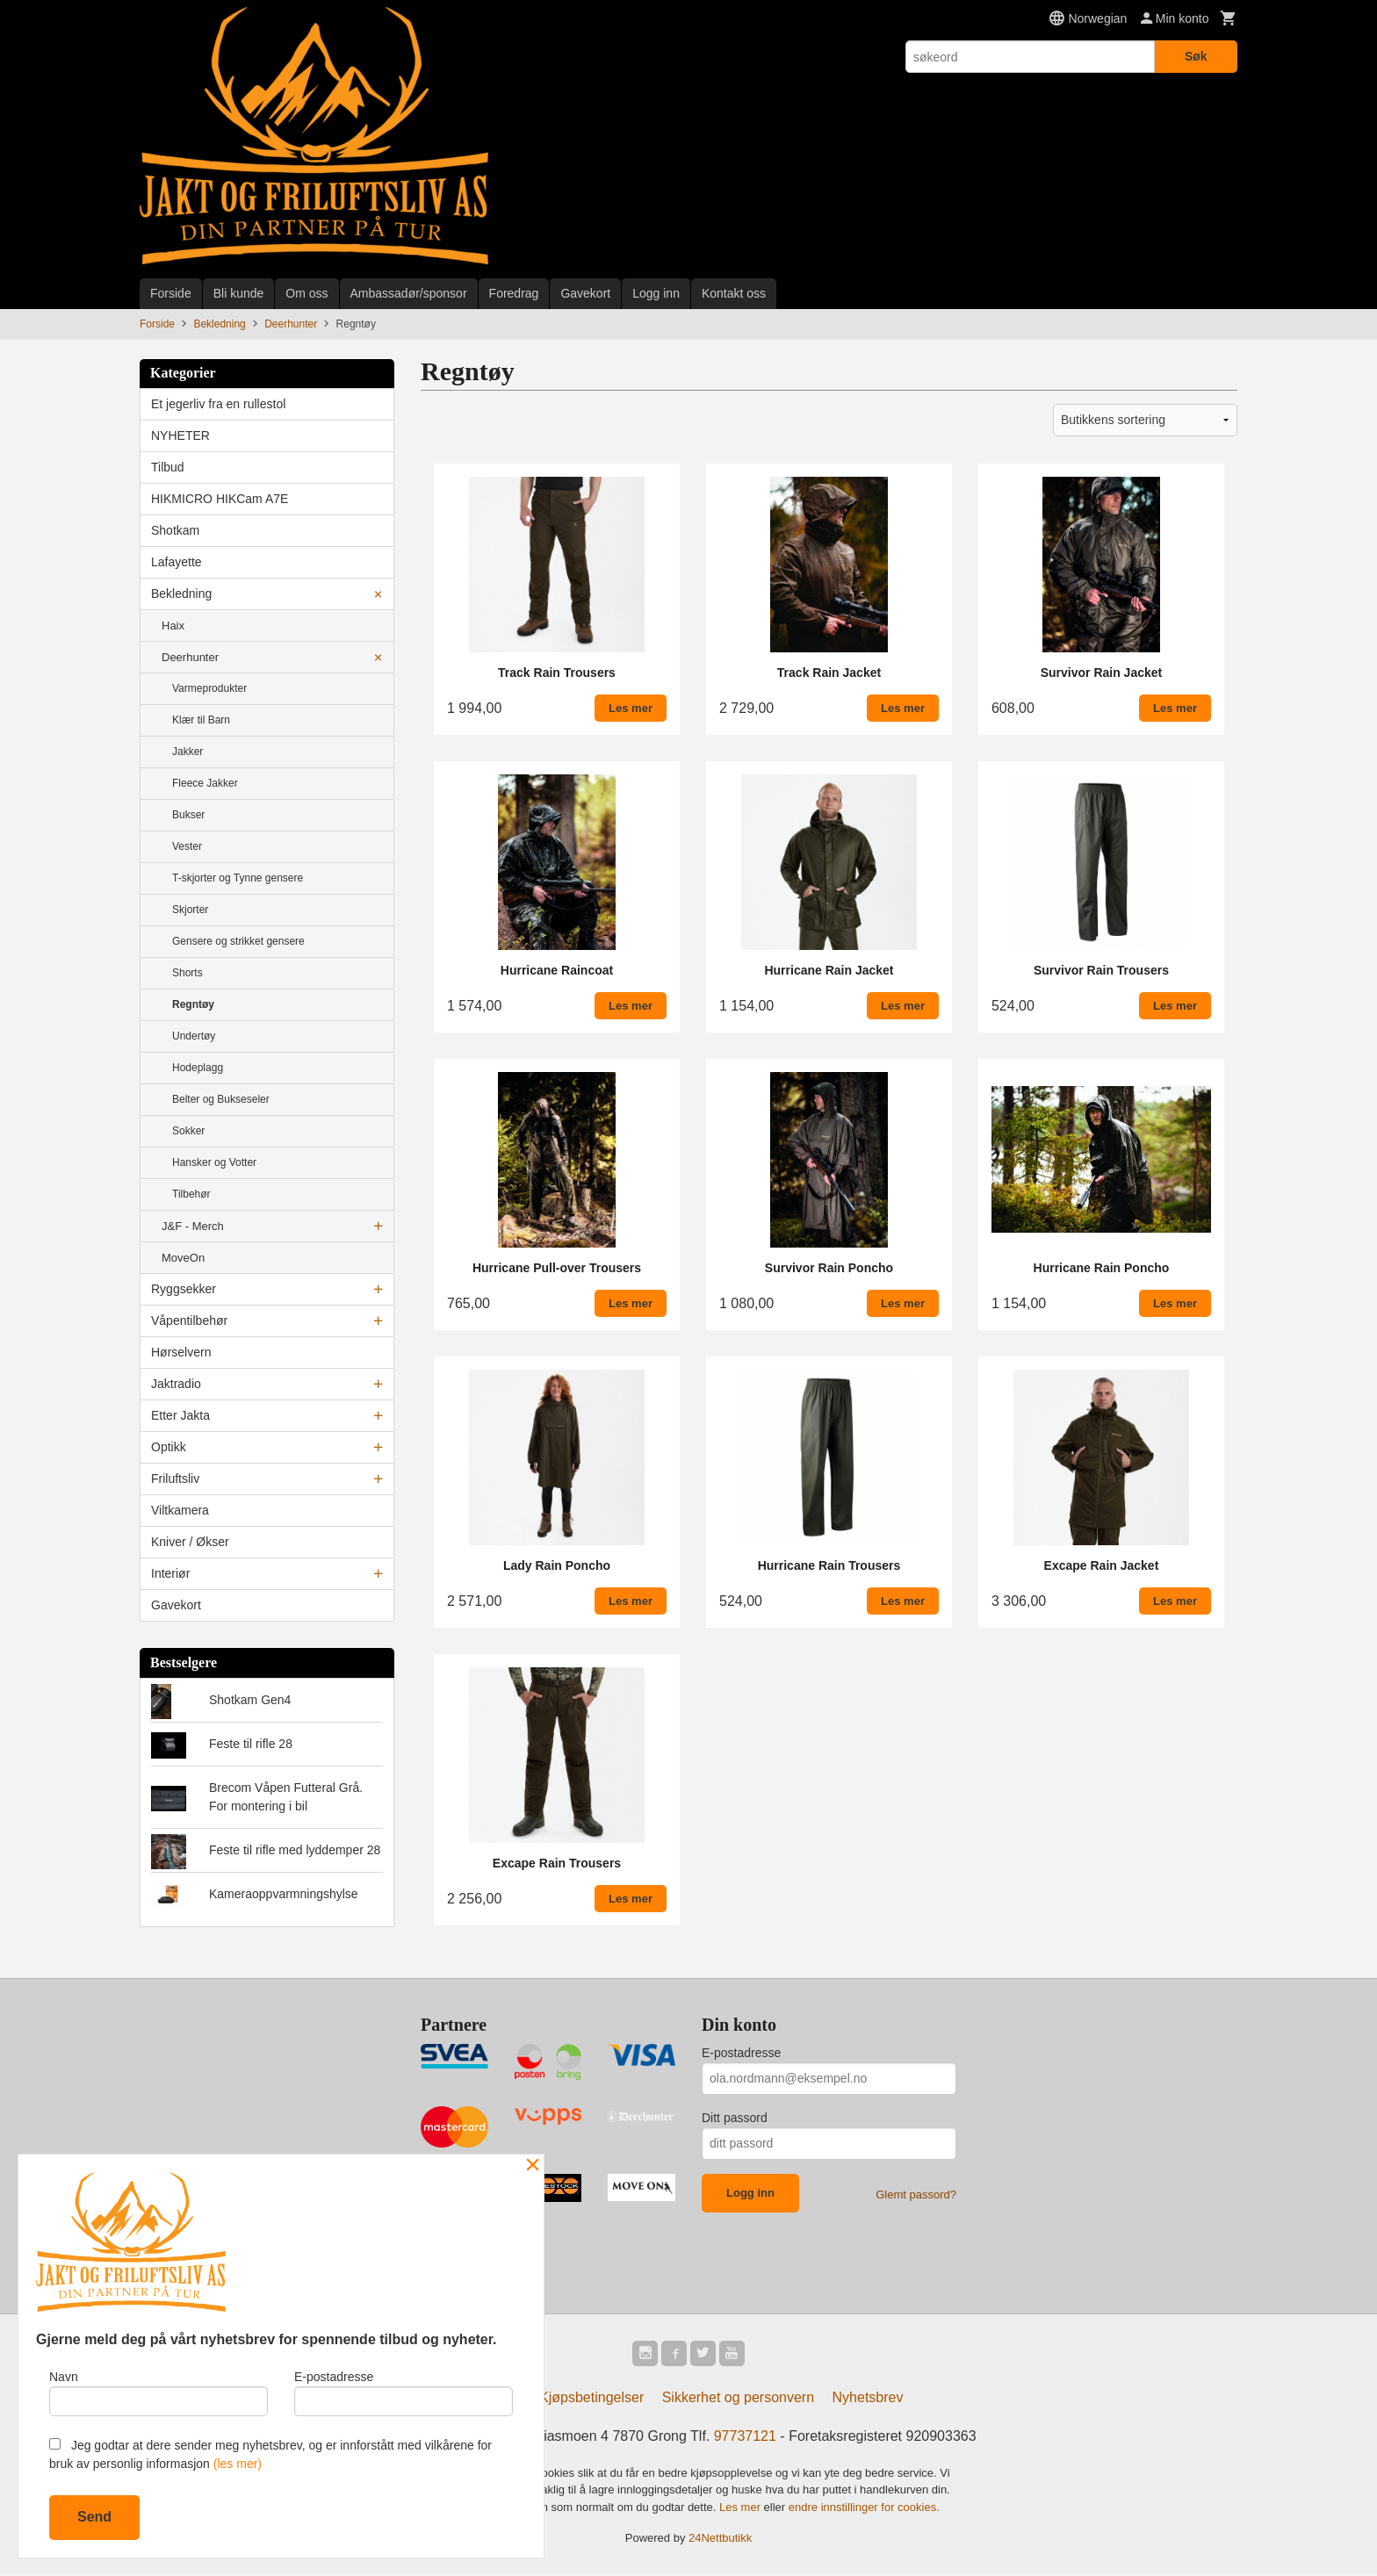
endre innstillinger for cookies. (864, 2509)
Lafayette (176, 562)
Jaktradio (176, 1384)
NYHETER (180, 435)
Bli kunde (238, 293)
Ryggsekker (183, 1289)
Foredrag (514, 293)
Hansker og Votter (214, 1162)
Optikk (168, 1447)
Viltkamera (180, 1510)
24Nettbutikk (720, 2541)
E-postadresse (741, 2053)
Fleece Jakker (205, 783)
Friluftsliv (175, 1478)
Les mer (741, 2509)
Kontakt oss (734, 293)
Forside (170, 293)
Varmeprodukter (209, 688)
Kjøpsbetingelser (591, 2400)
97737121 (745, 2438)
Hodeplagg (197, 1067)
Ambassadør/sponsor (408, 293)
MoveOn (183, 1257)
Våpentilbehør (189, 1320)
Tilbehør (191, 1194)
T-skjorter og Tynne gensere (237, 878)
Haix (173, 625)
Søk (1196, 56)
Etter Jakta (180, 1415)
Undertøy (193, 1036)
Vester (187, 846)
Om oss (306, 293)
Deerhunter (190, 657)
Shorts (187, 973)
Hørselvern (181, 1352)
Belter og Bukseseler (221, 1099)
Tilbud (167, 467)
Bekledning (181, 593)
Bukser (188, 815)
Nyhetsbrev (868, 2400)
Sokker (188, 1131)
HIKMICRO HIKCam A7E (219, 499)
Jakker (187, 751)
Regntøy (193, 1004)
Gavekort (585, 293)
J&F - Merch (193, 1226)
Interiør (170, 1573)
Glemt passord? (916, 2194)
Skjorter (190, 909)
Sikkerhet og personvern (738, 2400)
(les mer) (237, 2464)
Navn (158, 2389)
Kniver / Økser (190, 1542)
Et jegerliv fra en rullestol (218, 404)
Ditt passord (735, 2118)
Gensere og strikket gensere (238, 941)
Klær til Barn (201, 720)
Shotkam (175, 530)
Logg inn (656, 293)
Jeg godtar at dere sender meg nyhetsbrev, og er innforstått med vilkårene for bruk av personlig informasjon (270, 2454)
